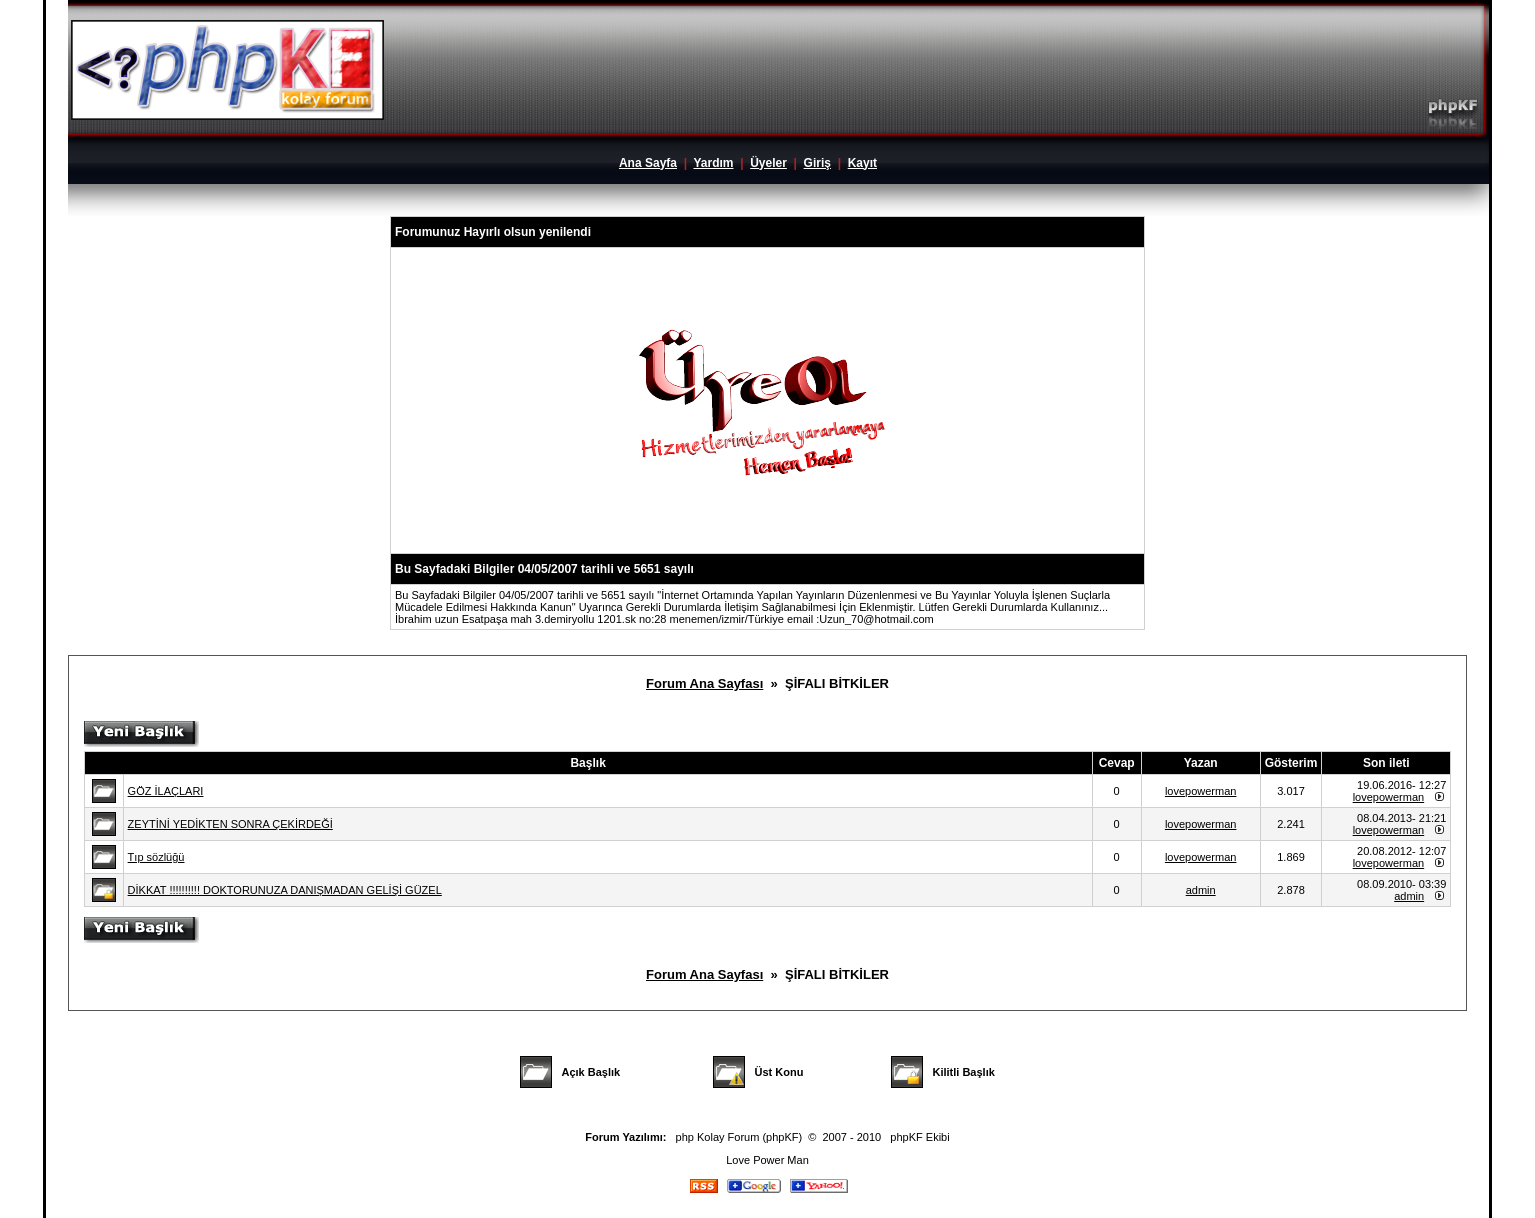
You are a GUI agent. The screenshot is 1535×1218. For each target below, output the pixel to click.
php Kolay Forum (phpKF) (739, 1137)
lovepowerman (1201, 791)
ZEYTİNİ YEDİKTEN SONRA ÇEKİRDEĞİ (230, 824)
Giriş (817, 163)
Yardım (713, 163)
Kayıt (862, 163)
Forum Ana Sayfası (704, 683)
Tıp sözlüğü (156, 857)
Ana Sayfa (648, 163)
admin (1201, 890)
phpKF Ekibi (919, 1137)
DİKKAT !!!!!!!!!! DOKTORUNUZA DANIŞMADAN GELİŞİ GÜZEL (285, 890)
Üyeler (768, 163)
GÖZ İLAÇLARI (166, 791)
